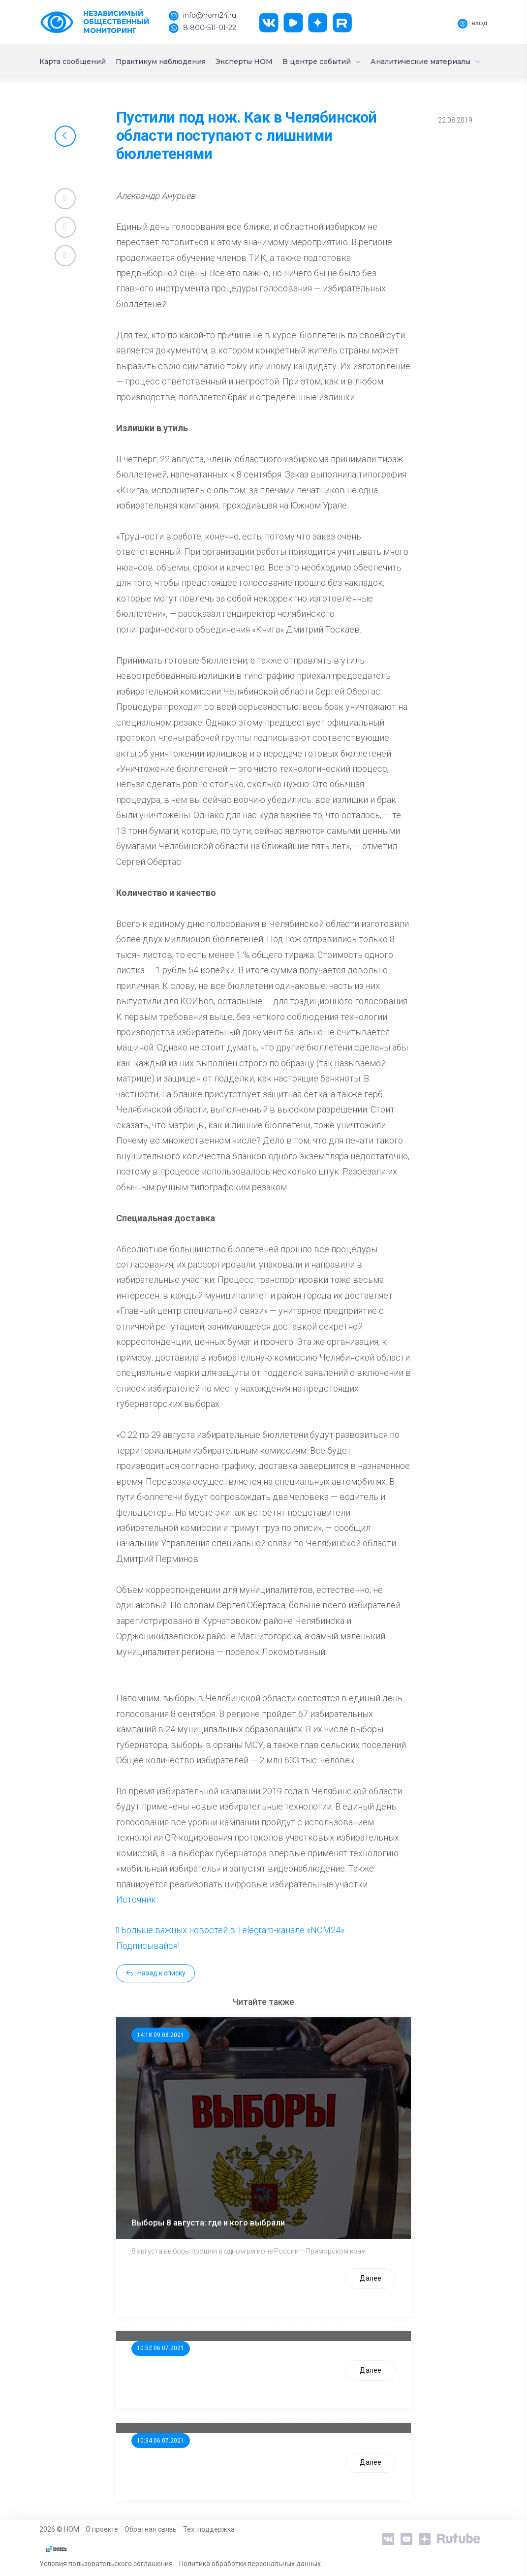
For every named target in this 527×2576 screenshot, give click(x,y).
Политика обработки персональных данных (250, 2564)
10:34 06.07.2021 (160, 2440)
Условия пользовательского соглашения (106, 2564)
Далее (370, 2278)
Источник (136, 1899)
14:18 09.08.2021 (160, 2035)
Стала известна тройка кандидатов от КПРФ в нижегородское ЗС (262, 2417)
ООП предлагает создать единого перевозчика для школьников (259, 2325)
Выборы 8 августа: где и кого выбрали (208, 2222)
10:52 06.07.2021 (160, 2348)
